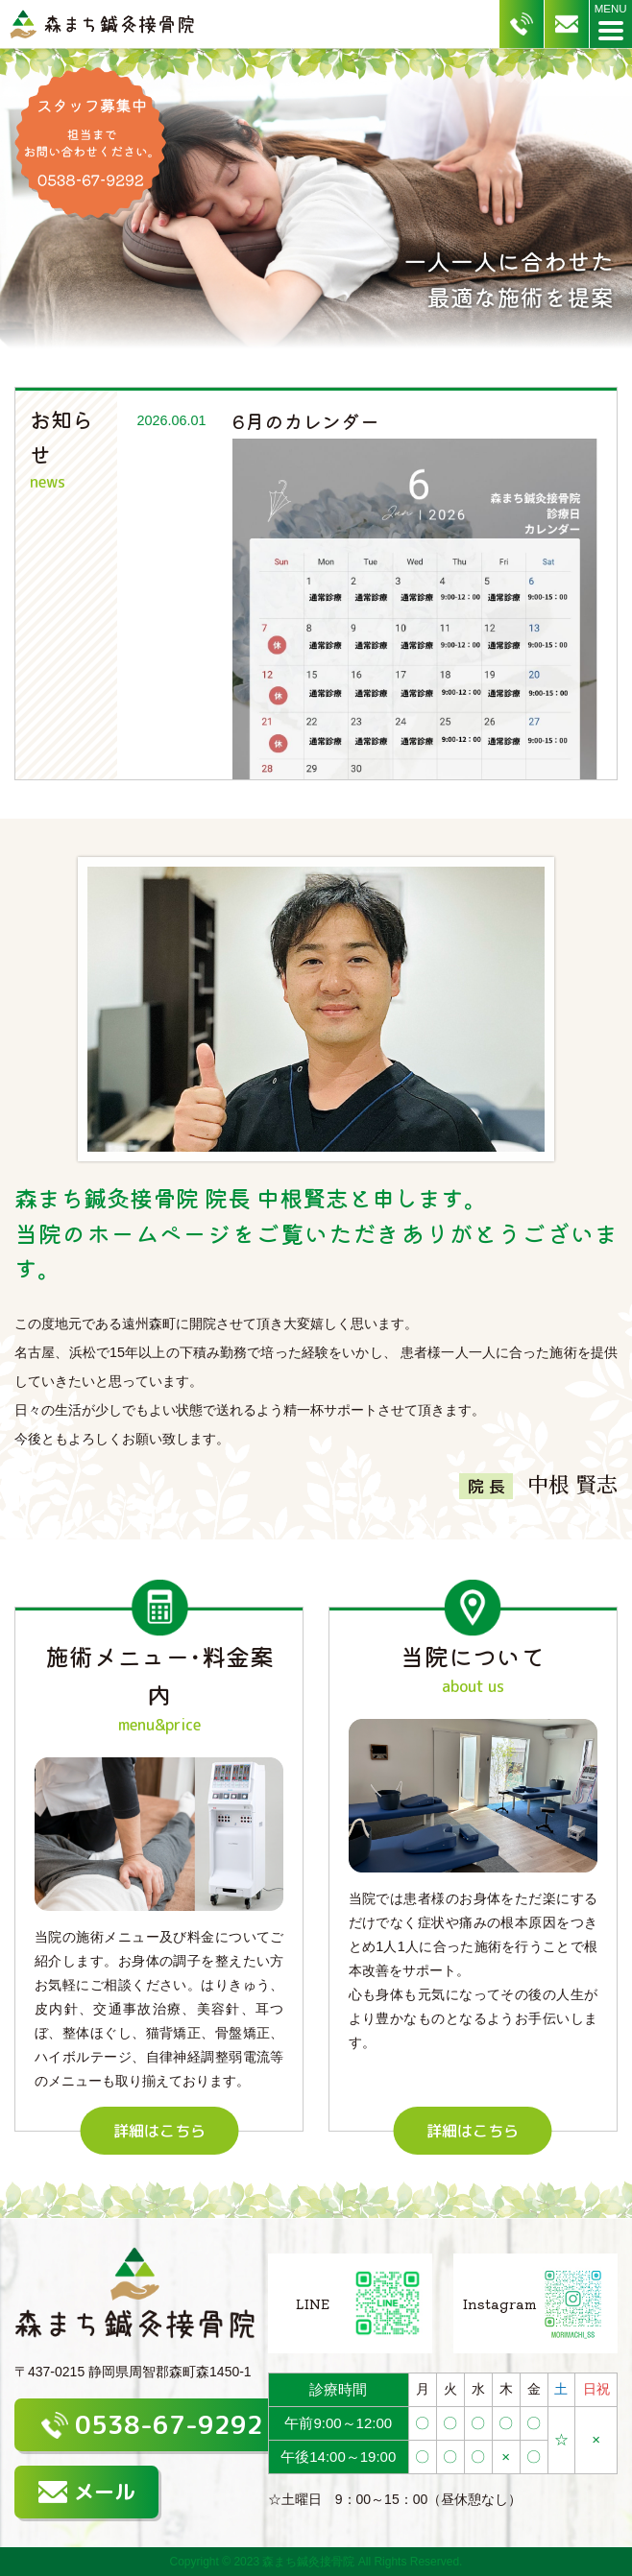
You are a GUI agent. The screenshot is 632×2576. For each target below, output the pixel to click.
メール (86, 2491)
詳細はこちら (159, 2130)
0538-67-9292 (152, 2424)
